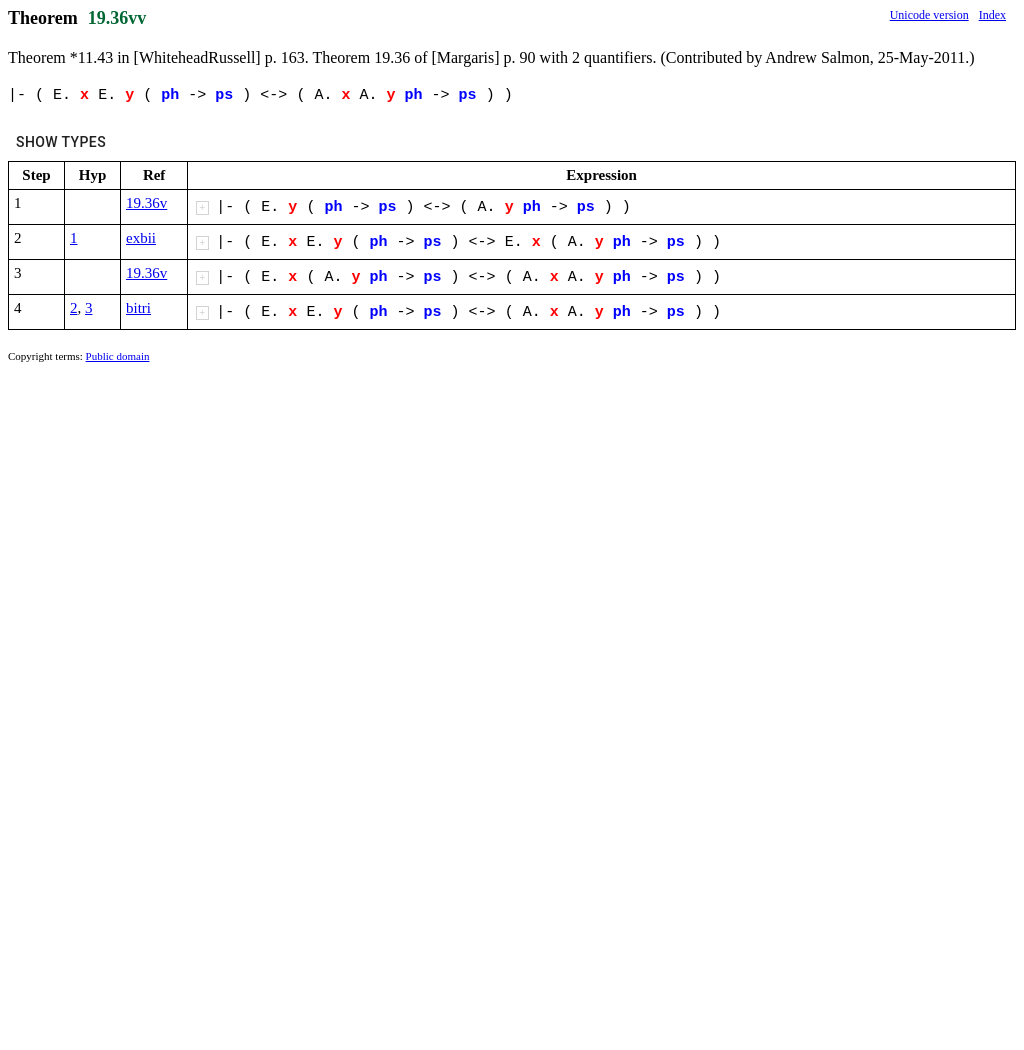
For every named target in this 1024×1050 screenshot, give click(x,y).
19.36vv (117, 18)
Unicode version (929, 15)
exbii (141, 238)
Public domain (118, 356)
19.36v (146, 203)
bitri (138, 308)
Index (992, 15)
